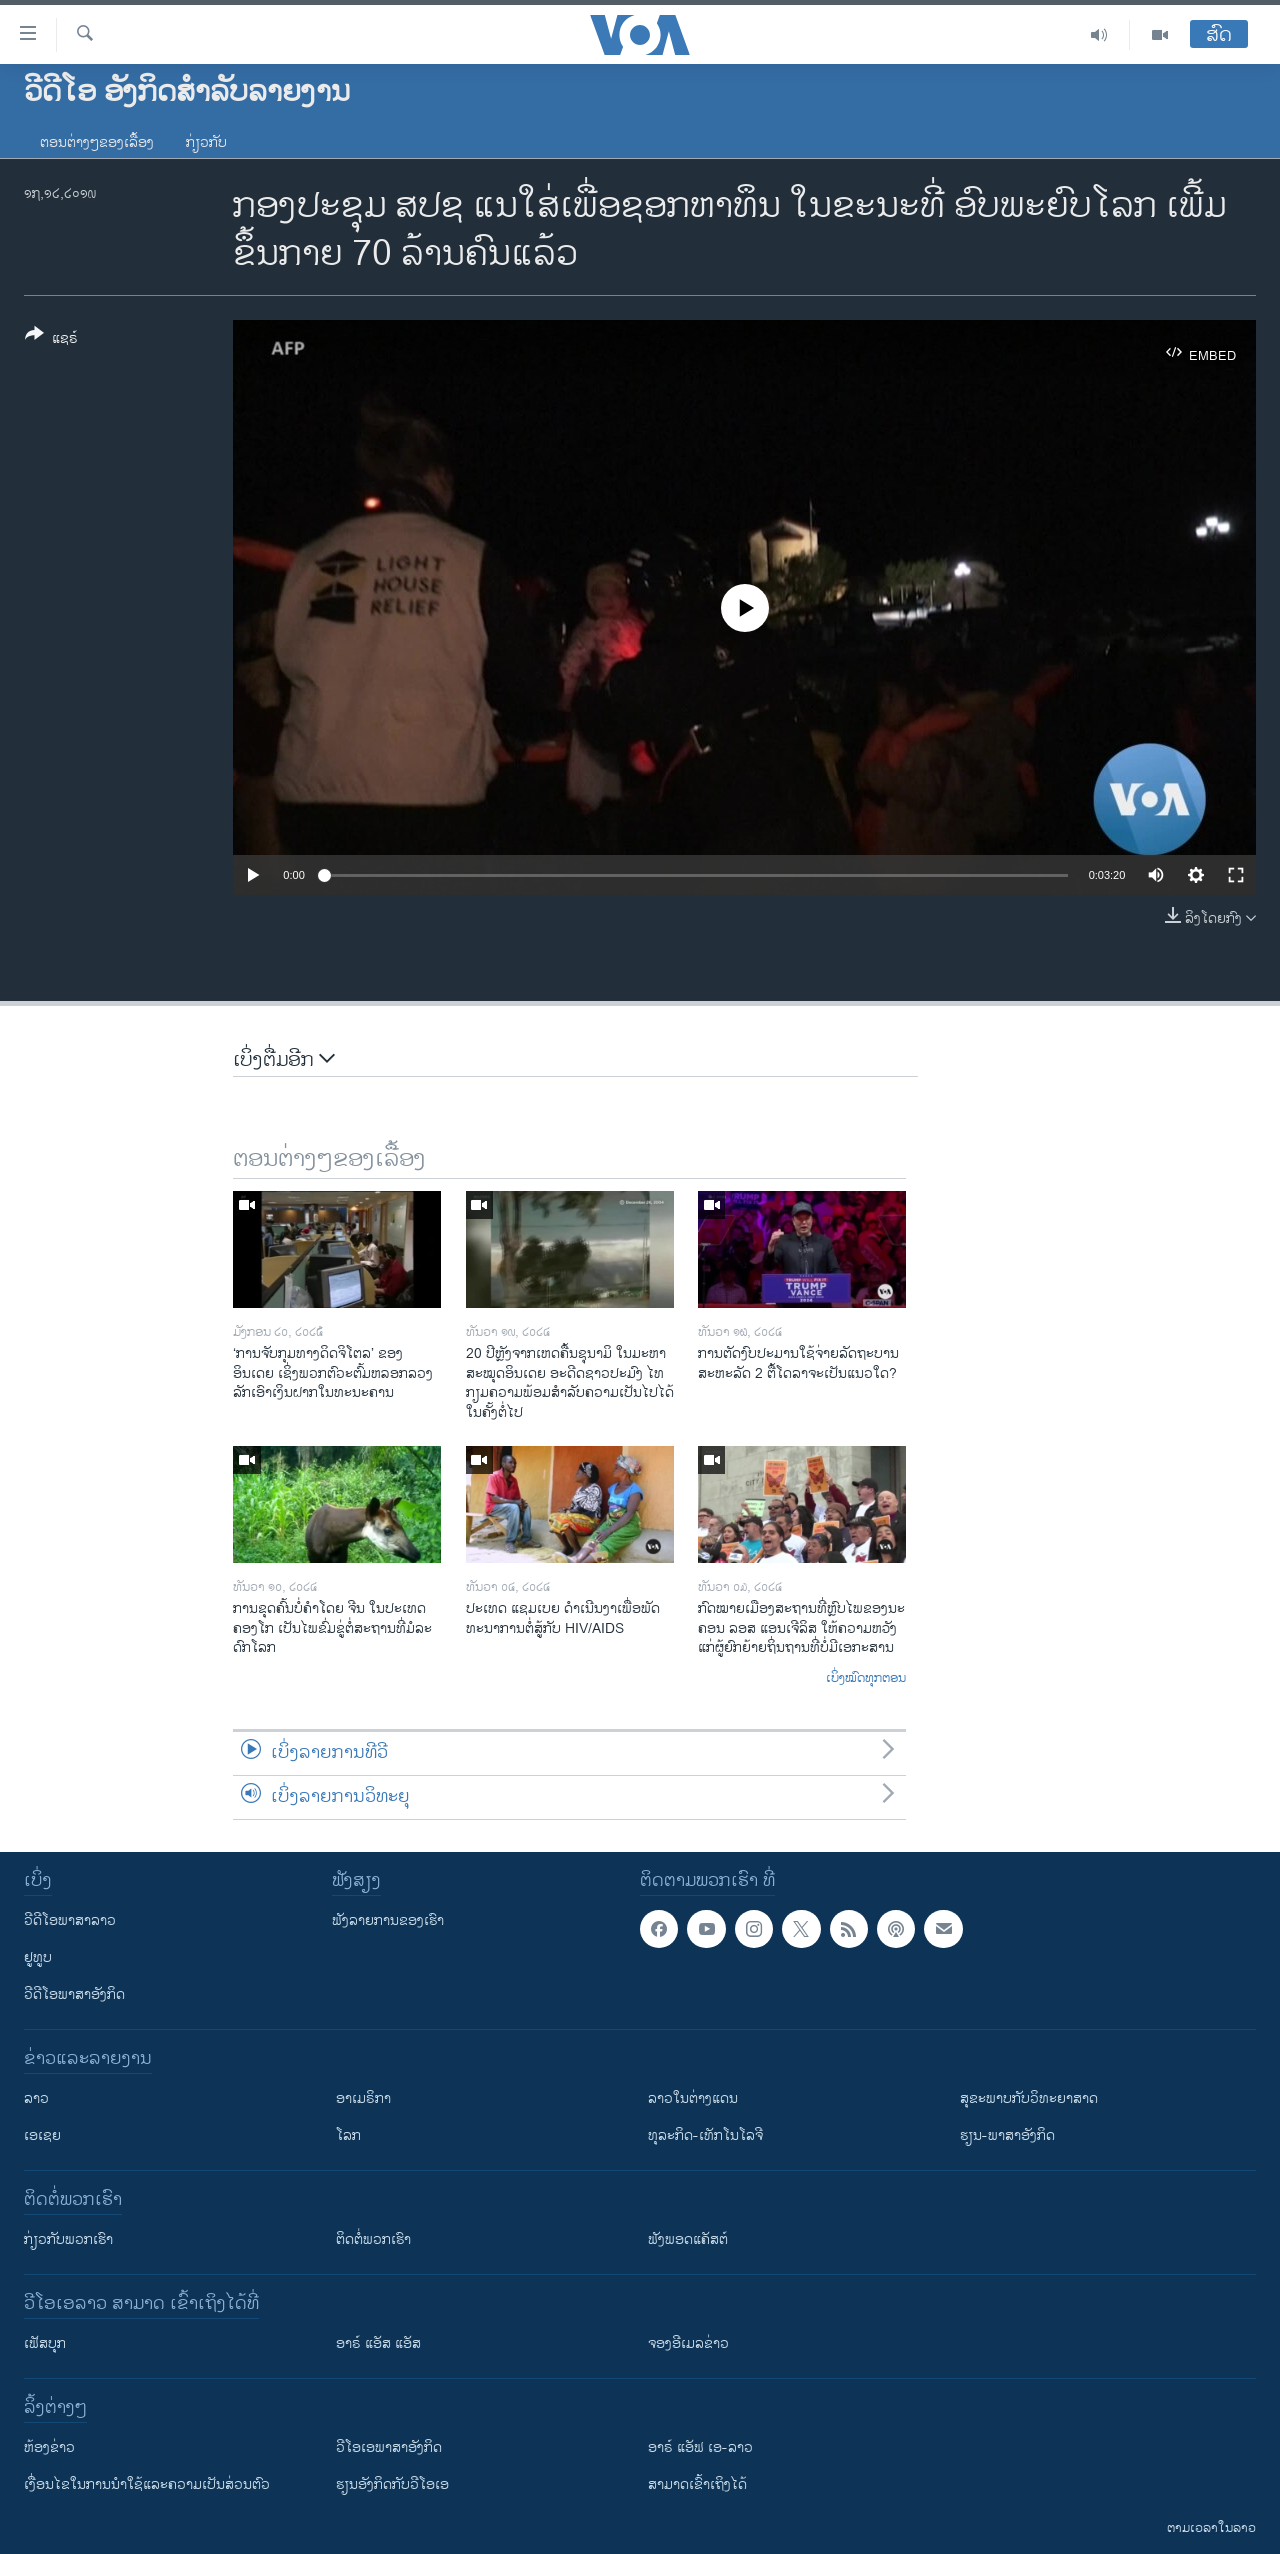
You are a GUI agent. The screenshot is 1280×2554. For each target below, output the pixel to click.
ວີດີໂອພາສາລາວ (70, 1920)
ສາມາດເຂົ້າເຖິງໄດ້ (697, 2484)
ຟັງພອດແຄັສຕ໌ (688, 2239)
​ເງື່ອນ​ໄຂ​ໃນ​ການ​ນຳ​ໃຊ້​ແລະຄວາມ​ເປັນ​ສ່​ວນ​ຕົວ (147, 2484)
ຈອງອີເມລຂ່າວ (688, 2343)
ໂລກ (348, 2135)
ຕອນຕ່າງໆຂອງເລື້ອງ (97, 142)
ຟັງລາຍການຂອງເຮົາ (388, 1920)
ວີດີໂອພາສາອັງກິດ (74, 1994)
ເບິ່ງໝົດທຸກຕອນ (866, 1679)
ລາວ (36, 2098)
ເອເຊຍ (42, 2135)
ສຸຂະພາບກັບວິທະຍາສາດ (1029, 2098)
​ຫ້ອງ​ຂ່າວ (49, 2447)
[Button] (51, 340)
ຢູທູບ (38, 1957)
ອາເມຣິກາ (363, 2098)
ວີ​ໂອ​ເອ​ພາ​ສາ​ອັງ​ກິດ (389, 2447)
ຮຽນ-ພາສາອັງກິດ (1007, 2135)
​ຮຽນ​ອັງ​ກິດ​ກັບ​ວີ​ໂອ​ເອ (392, 2484)
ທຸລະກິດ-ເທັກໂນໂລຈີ (705, 2135)
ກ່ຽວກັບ (206, 142)
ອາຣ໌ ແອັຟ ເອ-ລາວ (700, 2447)
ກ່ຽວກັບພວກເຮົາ (68, 2239)
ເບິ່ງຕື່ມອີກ (284, 1061)
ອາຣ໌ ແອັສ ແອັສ (378, 2343)
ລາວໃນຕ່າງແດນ (693, 2098)
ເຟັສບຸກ (45, 2343)
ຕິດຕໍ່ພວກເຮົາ (373, 2239)
